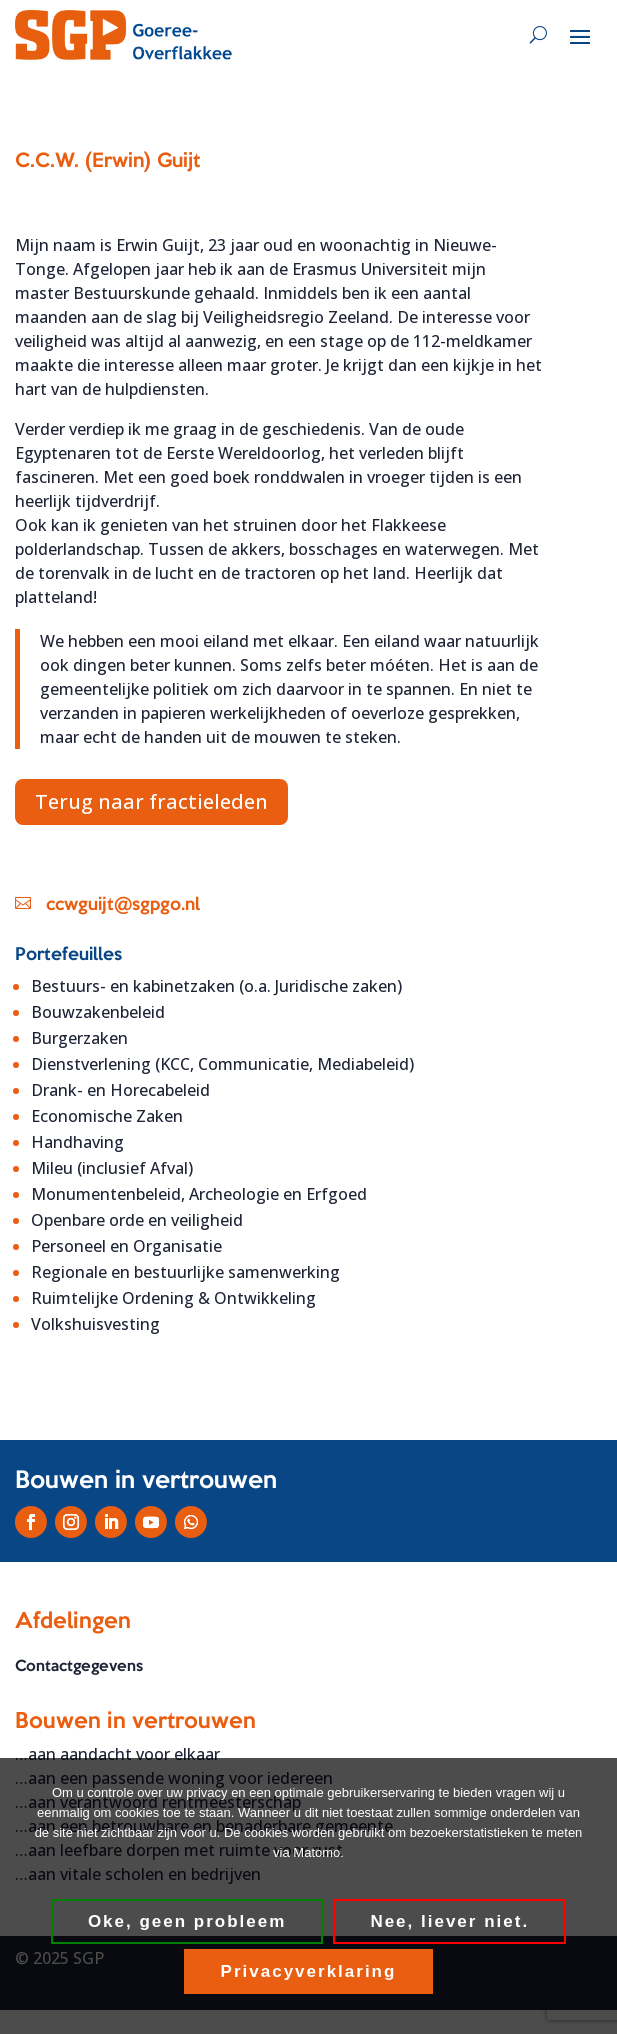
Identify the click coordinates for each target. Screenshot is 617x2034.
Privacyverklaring (309, 1971)
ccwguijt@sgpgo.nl (123, 905)
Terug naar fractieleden (151, 801)
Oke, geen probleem (187, 1921)
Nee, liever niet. (449, 1921)
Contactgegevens (79, 1667)
